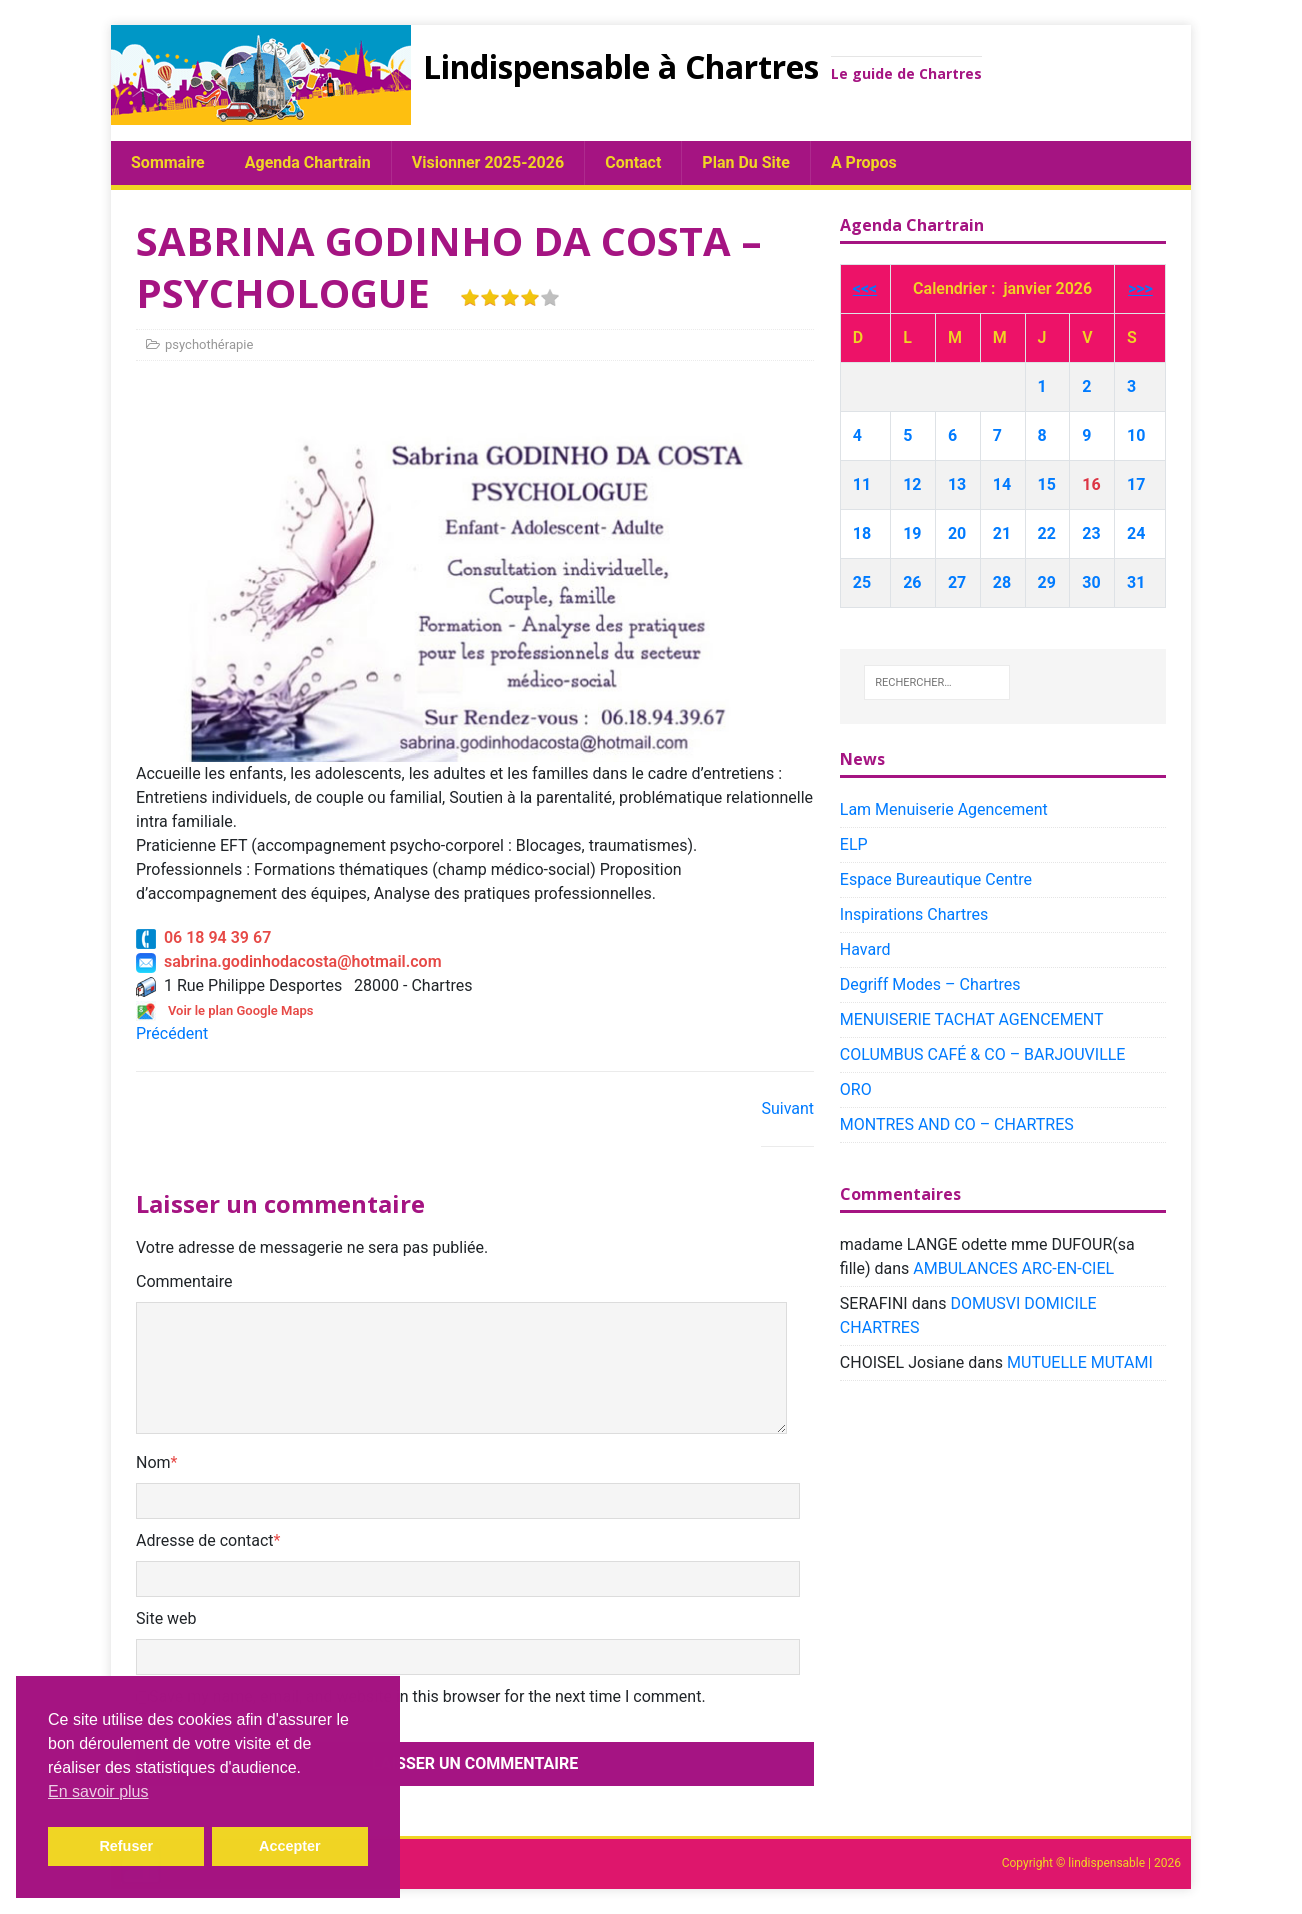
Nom (153, 1462)
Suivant (787, 1108)
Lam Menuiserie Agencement (944, 809)
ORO (856, 1089)
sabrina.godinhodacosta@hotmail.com (289, 961)
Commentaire (184, 1281)
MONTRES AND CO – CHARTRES (957, 1124)
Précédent (172, 1033)
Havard (865, 949)
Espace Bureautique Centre (936, 879)
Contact (633, 162)
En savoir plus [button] (98, 1791)
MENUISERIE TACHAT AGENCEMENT (972, 1019)
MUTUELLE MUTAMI (1080, 1362)
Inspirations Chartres (914, 914)
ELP (854, 844)
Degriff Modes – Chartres (930, 984)
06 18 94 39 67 (203, 937)
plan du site (746, 162)
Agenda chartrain (308, 162)
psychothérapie (209, 344)
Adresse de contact (205, 1540)
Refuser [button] (126, 1846)
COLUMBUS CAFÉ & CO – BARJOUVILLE (983, 1054)
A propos (864, 162)
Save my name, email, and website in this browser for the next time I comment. (427, 1696)
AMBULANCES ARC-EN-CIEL (1013, 1268)
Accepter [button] (290, 1846)
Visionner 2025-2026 (488, 162)
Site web (166, 1618)
